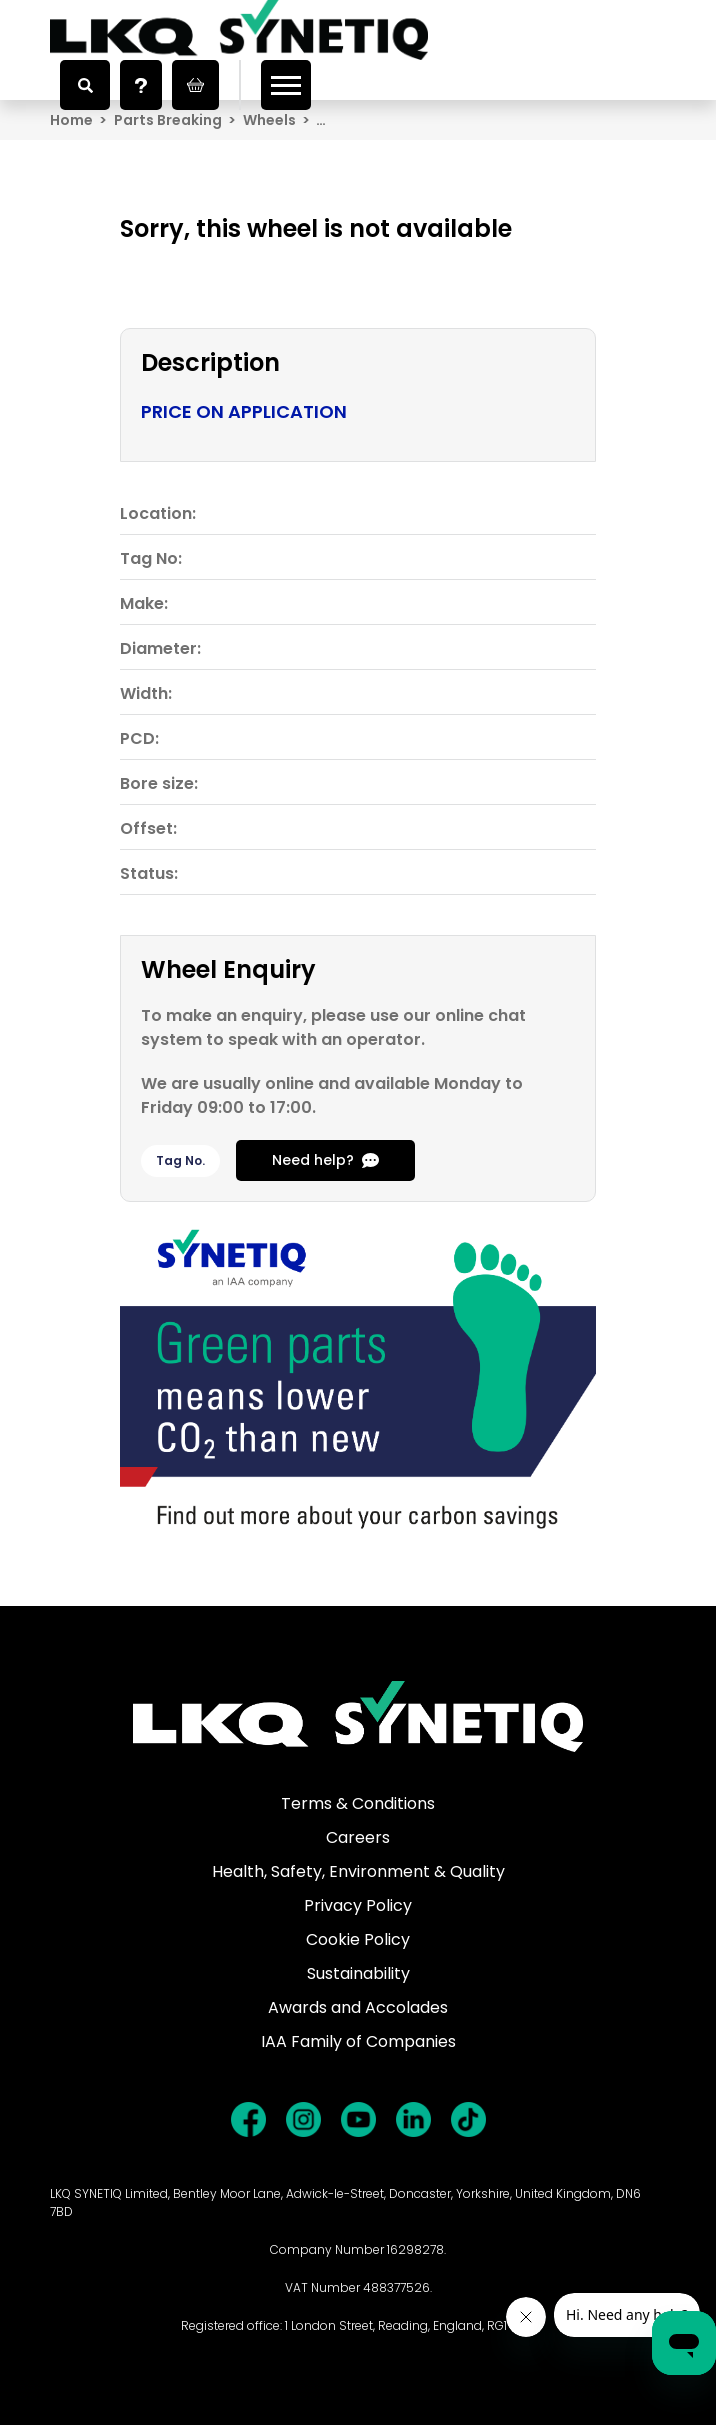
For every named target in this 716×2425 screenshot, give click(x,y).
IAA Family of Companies (358, 2041)
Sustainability (358, 1973)
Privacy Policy (358, 1905)
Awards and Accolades (358, 2007)
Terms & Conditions (358, 1803)
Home (71, 120)
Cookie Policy (358, 1939)
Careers (358, 1837)
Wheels (269, 120)
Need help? (325, 1160)
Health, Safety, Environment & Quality (358, 1871)
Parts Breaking (168, 120)
